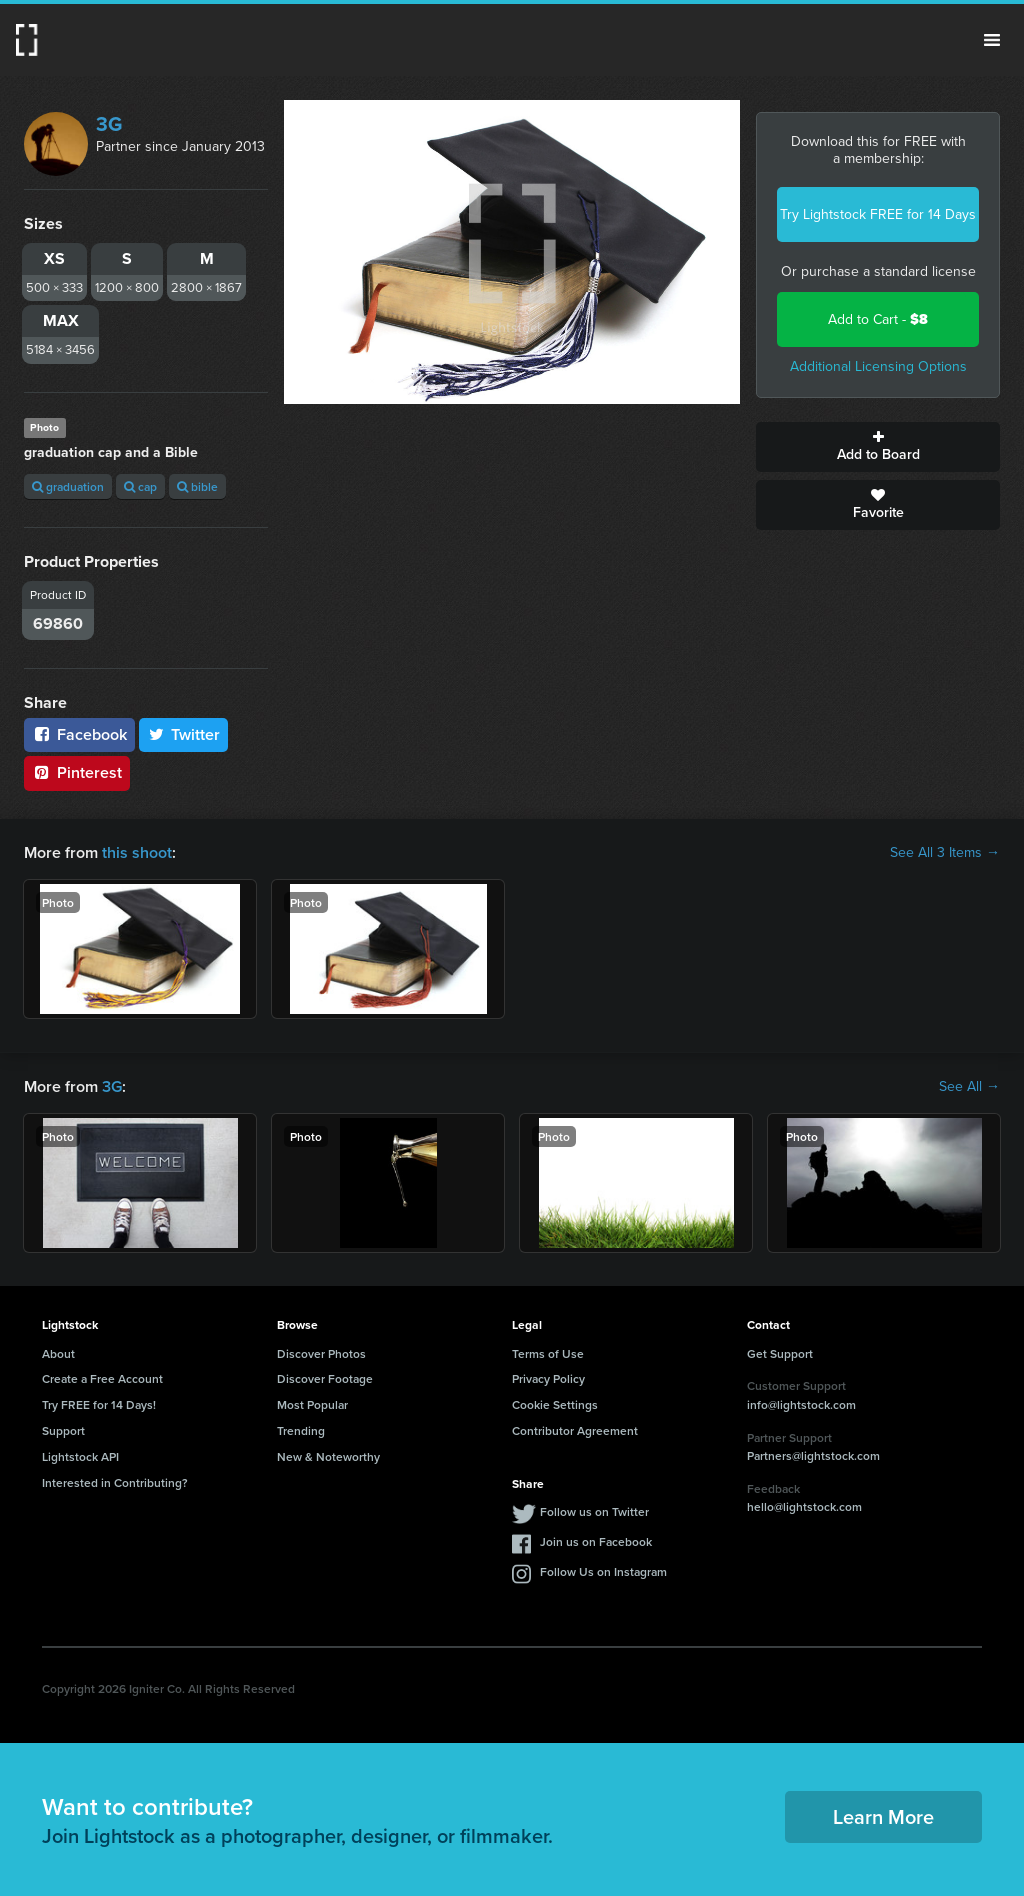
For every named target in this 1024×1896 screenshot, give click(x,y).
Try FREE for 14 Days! (99, 1404)
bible (197, 486)
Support (63, 1430)
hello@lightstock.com (804, 1506)
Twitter (184, 734)
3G (109, 124)
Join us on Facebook (596, 1541)
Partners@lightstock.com (813, 1455)
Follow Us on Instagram (603, 1571)
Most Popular (312, 1404)
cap (140, 486)
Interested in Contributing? (115, 1482)
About (58, 1353)
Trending (301, 1430)
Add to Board (878, 447)
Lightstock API (80, 1456)
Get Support (780, 1353)
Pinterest (77, 772)
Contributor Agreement (575, 1430)
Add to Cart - (878, 319)
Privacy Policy (548, 1378)
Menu (992, 40)
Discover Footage (325, 1378)
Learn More (883, 1816)
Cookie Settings (555, 1404)
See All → (969, 1087)
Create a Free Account (102, 1378)
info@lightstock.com (801, 1404)
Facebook (79, 734)
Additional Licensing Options (878, 366)
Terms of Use (548, 1353)
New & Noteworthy (328, 1456)
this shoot (137, 852)
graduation (68, 486)
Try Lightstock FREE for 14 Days (878, 214)
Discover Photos (321, 1353)
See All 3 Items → (945, 853)
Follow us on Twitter (594, 1511)
